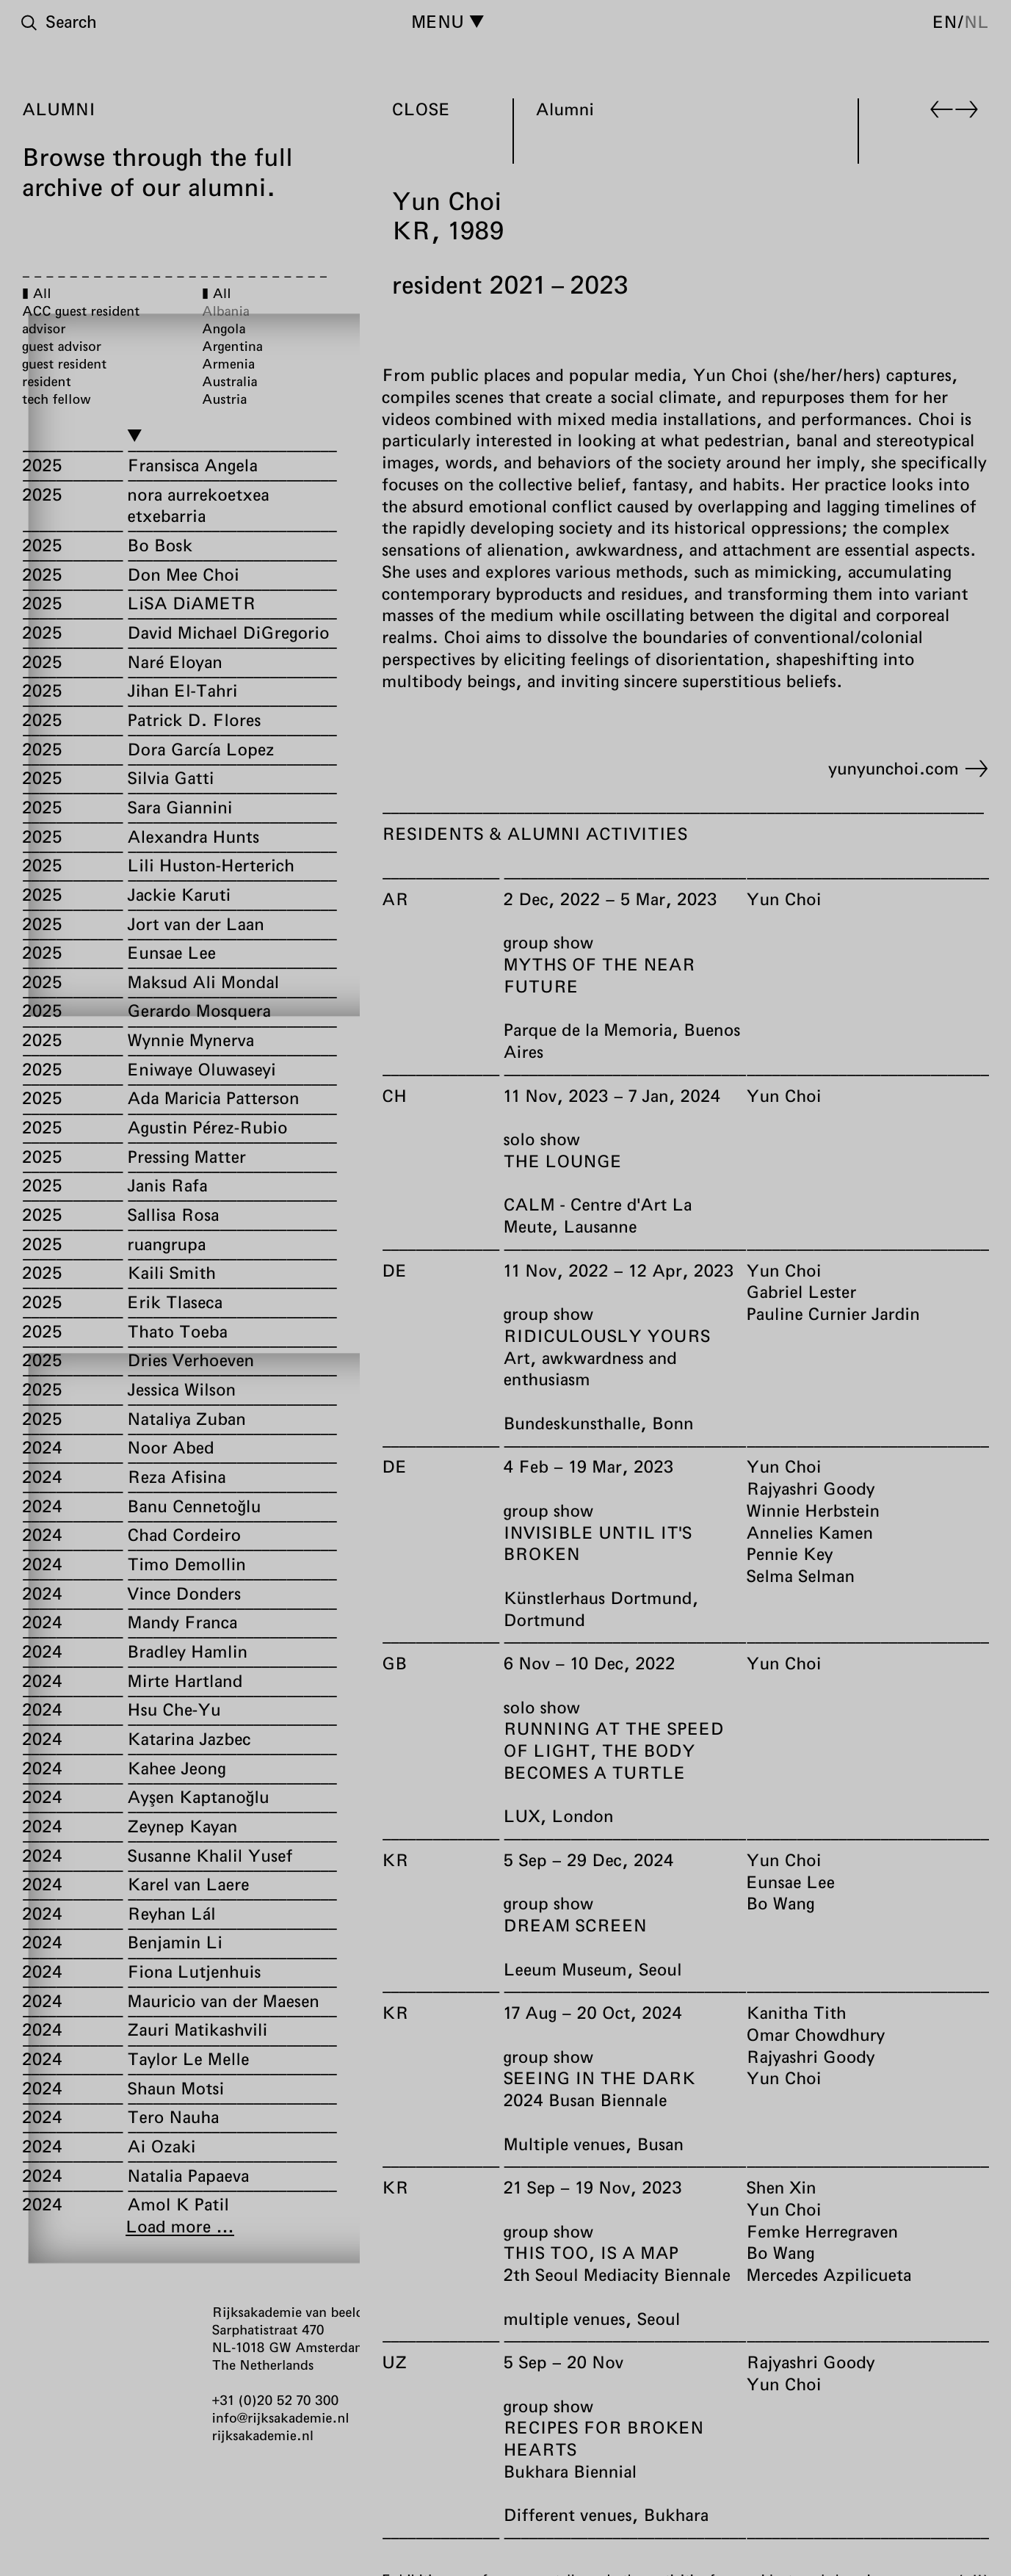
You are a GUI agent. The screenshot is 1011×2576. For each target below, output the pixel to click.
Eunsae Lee (790, 1881)
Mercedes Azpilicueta (828, 2274)
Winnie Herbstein (813, 1510)
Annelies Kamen (809, 1532)
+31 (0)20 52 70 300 (275, 2400)
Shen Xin (781, 2187)
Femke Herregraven (822, 2231)
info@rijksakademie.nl (280, 2417)
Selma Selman (800, 1575)
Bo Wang (780, 1903)
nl (976, 21)
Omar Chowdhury (815, 2034)
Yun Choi (783, 898)
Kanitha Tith (796, 2012)
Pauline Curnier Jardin (833, 1313)
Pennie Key (789, 1554)
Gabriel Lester (801, 1292)
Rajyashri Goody (810, 1488)
